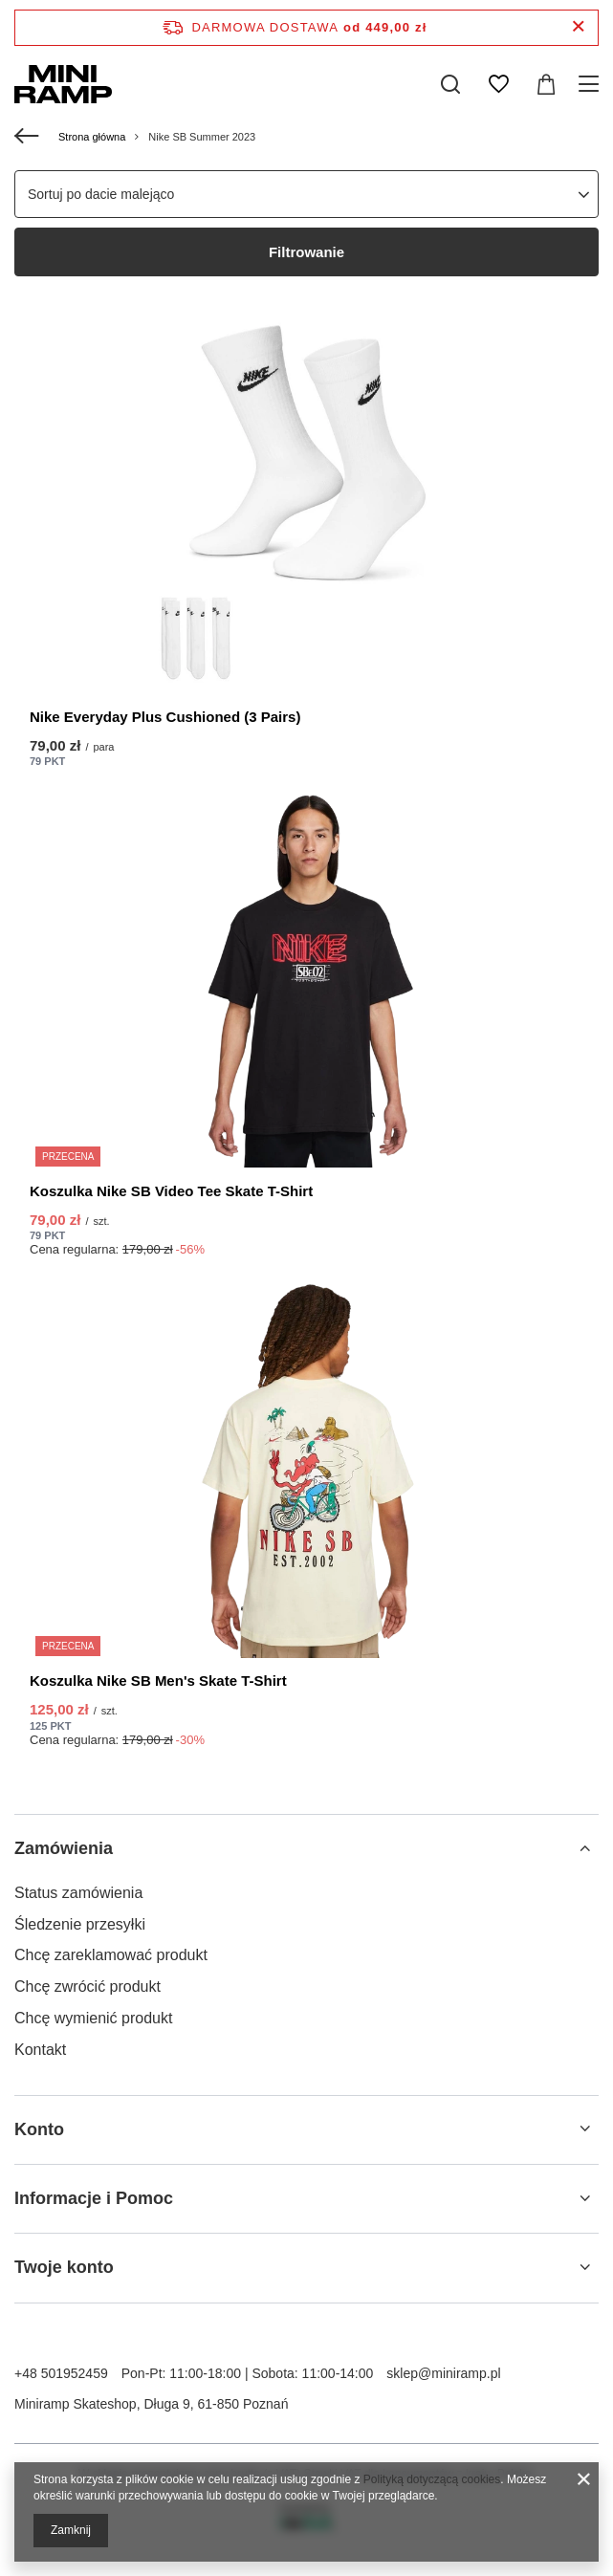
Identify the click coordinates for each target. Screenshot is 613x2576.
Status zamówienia (78, 1893)
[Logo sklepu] (63, 84)
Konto (39, 2129)
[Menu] (591, 84)
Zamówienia (63, 1848)
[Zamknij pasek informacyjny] (578, 27)
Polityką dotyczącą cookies (431, 2479)
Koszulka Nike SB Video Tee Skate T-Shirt (171, 1191)
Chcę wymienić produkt (93, 2018)
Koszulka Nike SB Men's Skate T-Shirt (158, 1680)
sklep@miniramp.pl (443, 2373)
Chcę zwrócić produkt (87, 1986)
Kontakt (40, 2049)
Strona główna (91, 136)
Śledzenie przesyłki (79, 1924)
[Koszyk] (546, 84)
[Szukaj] (450, 84)
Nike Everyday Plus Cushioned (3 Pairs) (165, 717)
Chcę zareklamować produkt (111, 1955)
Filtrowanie (306, 252)
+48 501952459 (61, 2373)
